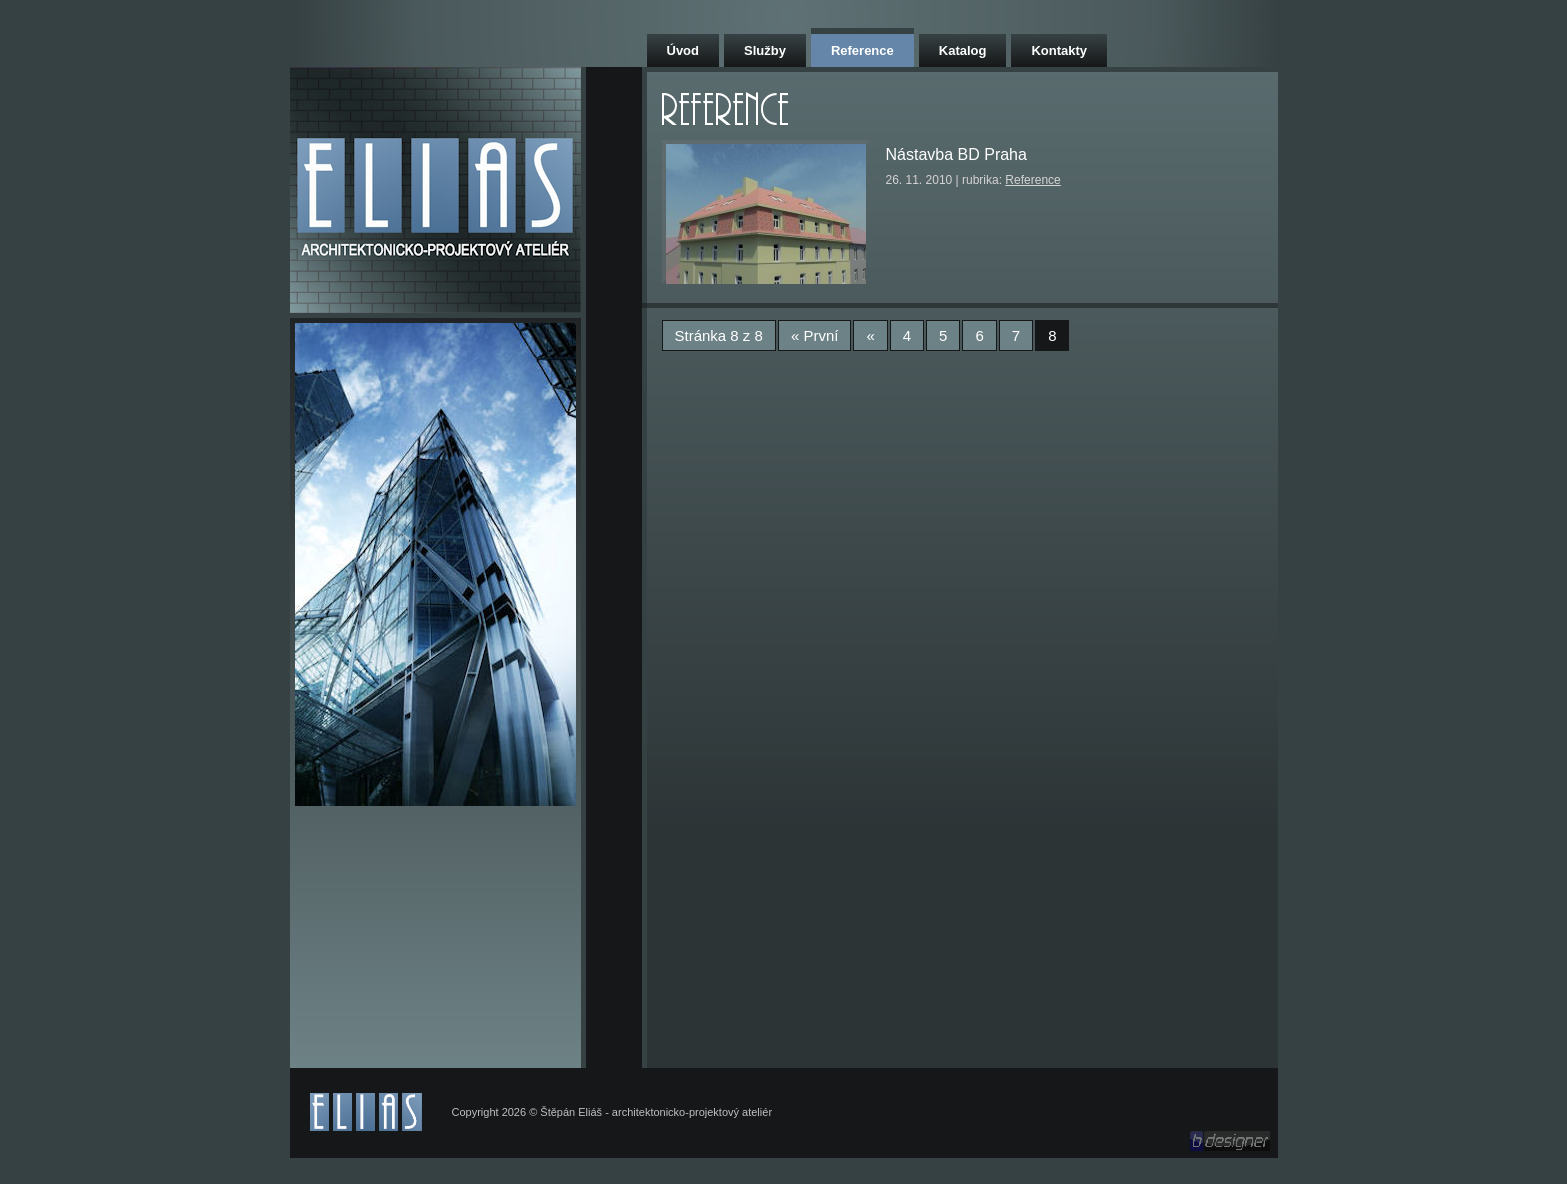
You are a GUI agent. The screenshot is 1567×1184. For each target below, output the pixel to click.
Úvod (683, 50)
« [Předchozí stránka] (870, 335)
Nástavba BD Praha (956, 154)
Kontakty (1059, 50)
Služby (765, 50)
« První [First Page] (815, 335)
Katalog (963, 50)
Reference (862, 50)
